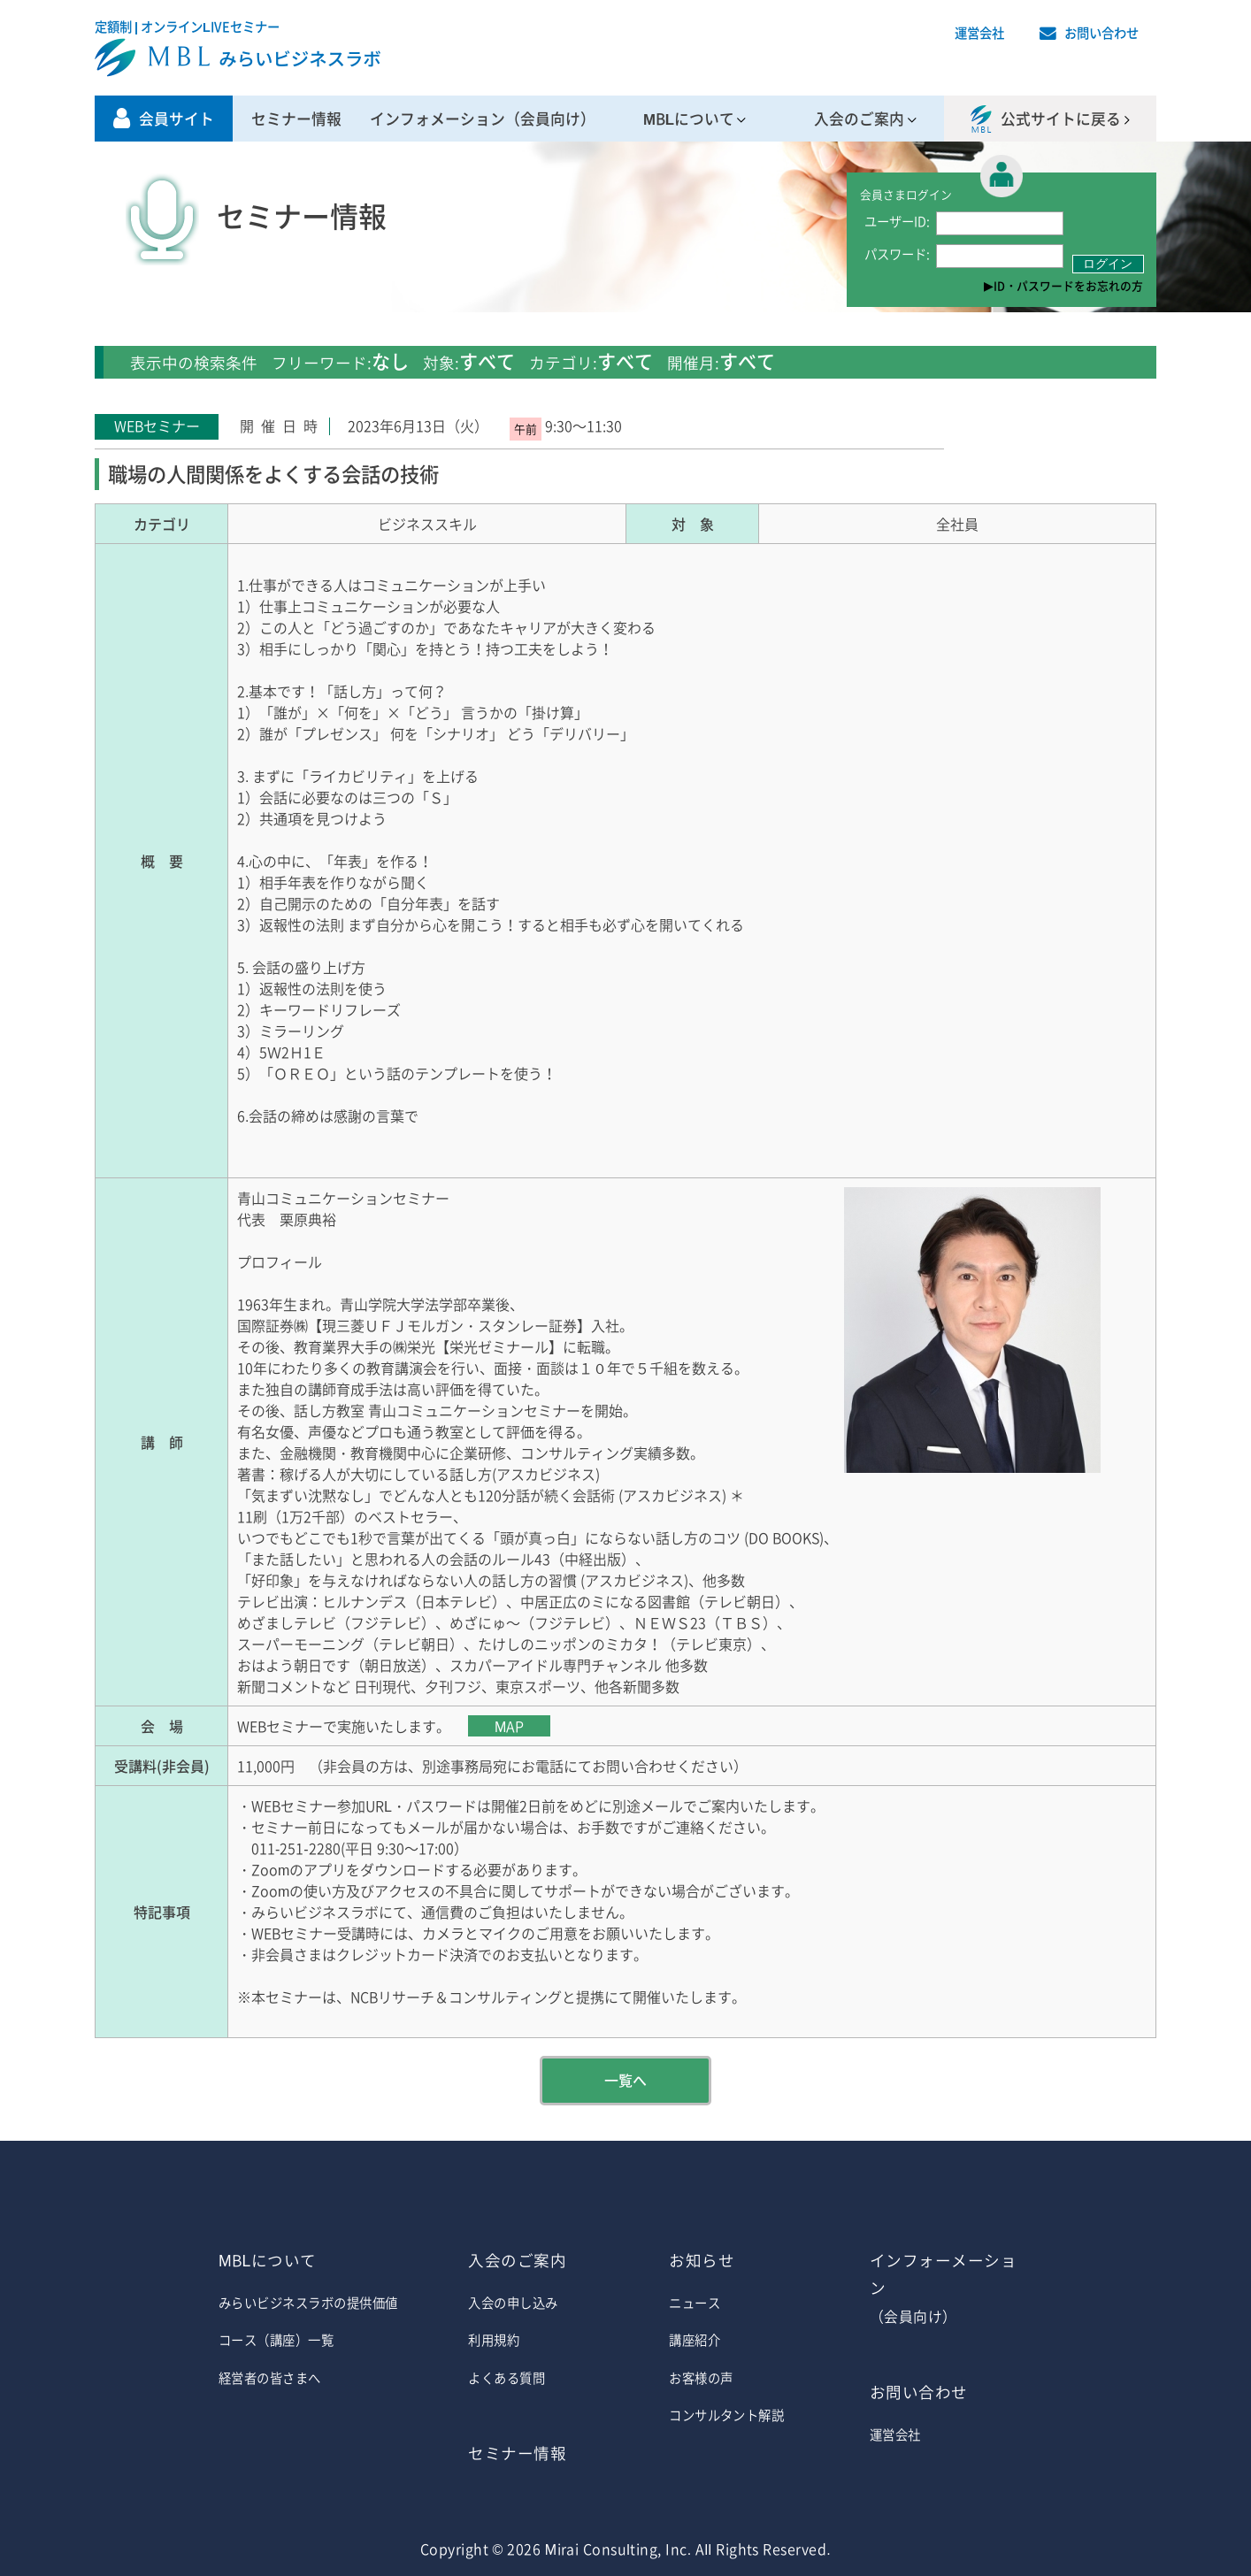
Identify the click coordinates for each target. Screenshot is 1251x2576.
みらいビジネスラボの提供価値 (308, 2302)
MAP (509, 1725)
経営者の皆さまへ (270, 2378)
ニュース (694, 2302)
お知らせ (701, 2260)
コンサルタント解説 (726, 2415)
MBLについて (688, 118)
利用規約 (493, 2340)
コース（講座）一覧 (276, 2340)
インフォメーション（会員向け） (482, 118)
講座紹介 (694, 2340)
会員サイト (176, 118)
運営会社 (979, 32)
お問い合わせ (1101, 32)
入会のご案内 (859, 118)
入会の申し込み (512, 2302)
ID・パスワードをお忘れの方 (1068, 285)
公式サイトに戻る (1061, 118)
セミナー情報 (296, 118)
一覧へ (625, 2079)
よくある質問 (506, 2378)
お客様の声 (701, 2378)
